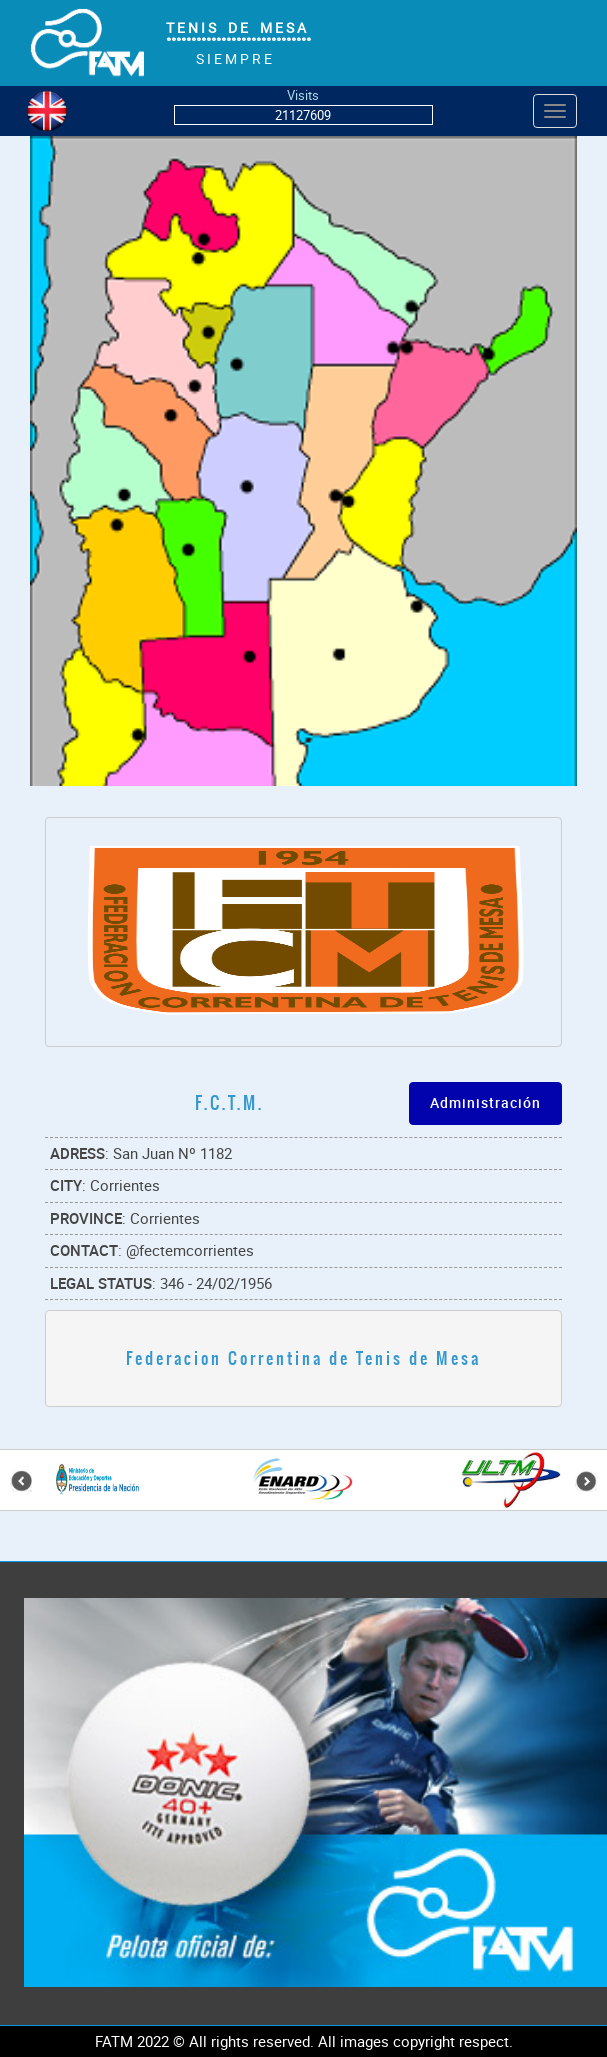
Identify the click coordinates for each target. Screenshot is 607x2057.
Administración (485, 1102)
